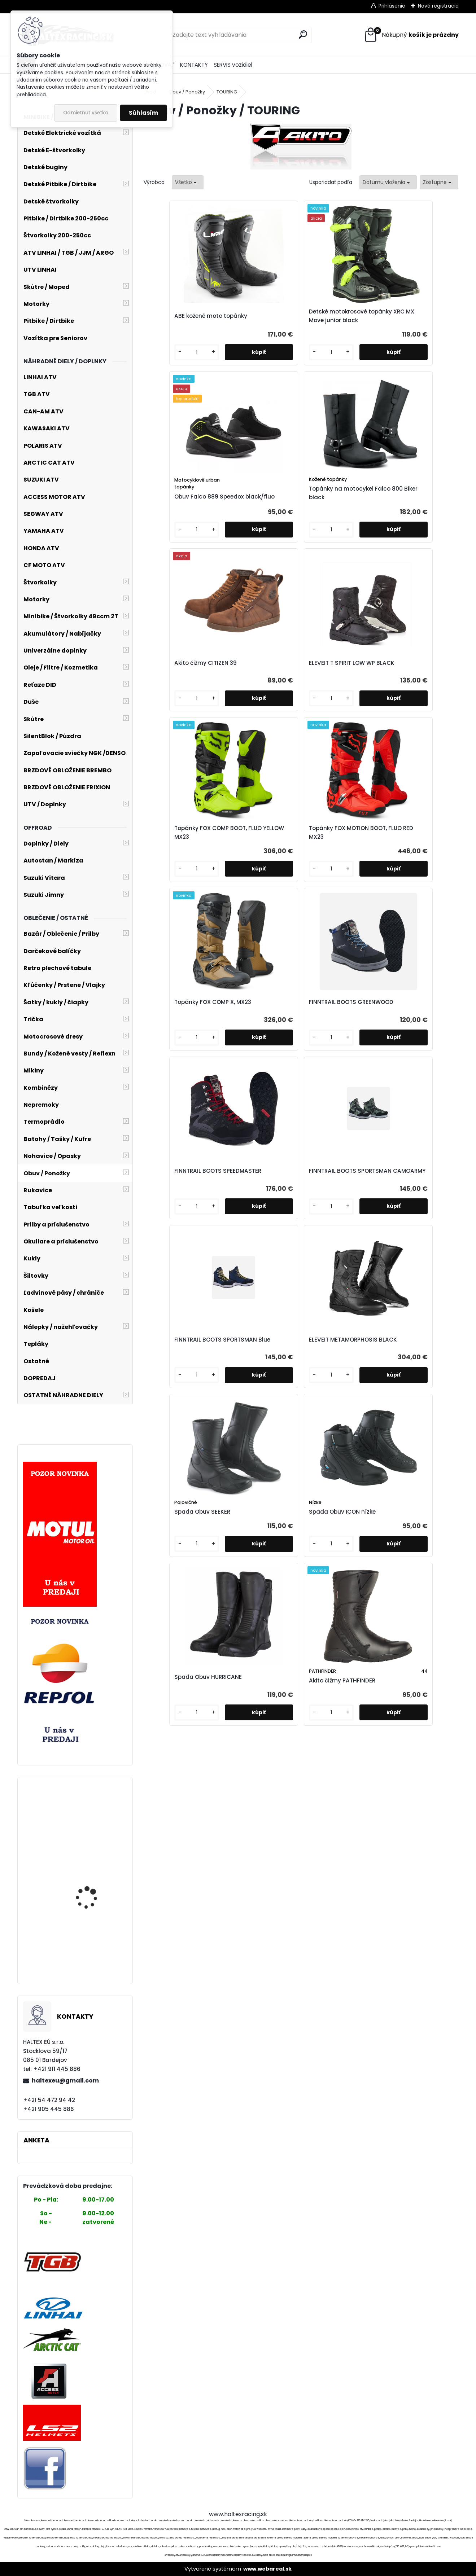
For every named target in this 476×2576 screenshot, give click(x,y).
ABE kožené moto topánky (176, 327)
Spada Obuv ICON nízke (413, 896)
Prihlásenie (392, 5)
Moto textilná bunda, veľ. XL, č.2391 (96, 1946)
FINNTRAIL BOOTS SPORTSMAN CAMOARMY (411, 706)
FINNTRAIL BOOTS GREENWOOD (254, 706)
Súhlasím (143, 113)
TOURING (227, 91)
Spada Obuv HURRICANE (248, 1078)
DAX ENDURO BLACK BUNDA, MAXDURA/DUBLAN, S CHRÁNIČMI (90, 1889)
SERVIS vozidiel (233, 65)
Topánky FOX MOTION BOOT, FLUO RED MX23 (417, 520)
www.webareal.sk (267, 2568)
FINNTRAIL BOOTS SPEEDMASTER (332, 706)
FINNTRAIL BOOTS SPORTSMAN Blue (175, 893)
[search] (303, 34)
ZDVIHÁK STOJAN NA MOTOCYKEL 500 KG (90, 1810)
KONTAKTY (194, 65)
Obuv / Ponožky (187, 91)
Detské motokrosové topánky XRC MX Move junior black (261, 327)
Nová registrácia (438, 5)
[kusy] (163, 382)
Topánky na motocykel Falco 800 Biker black (417, 333)
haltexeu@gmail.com (65, 2080)
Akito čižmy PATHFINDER (325, 1082)
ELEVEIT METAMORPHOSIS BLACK (254, 893)
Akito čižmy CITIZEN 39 (183, 520)
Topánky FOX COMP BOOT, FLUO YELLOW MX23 (336, 520)
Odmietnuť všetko (85, 112)
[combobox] (388, 182)
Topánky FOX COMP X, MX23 (182, 706)
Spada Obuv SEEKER (337, 896)
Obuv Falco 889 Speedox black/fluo (336, 337)
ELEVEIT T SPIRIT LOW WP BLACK (258, 520)
